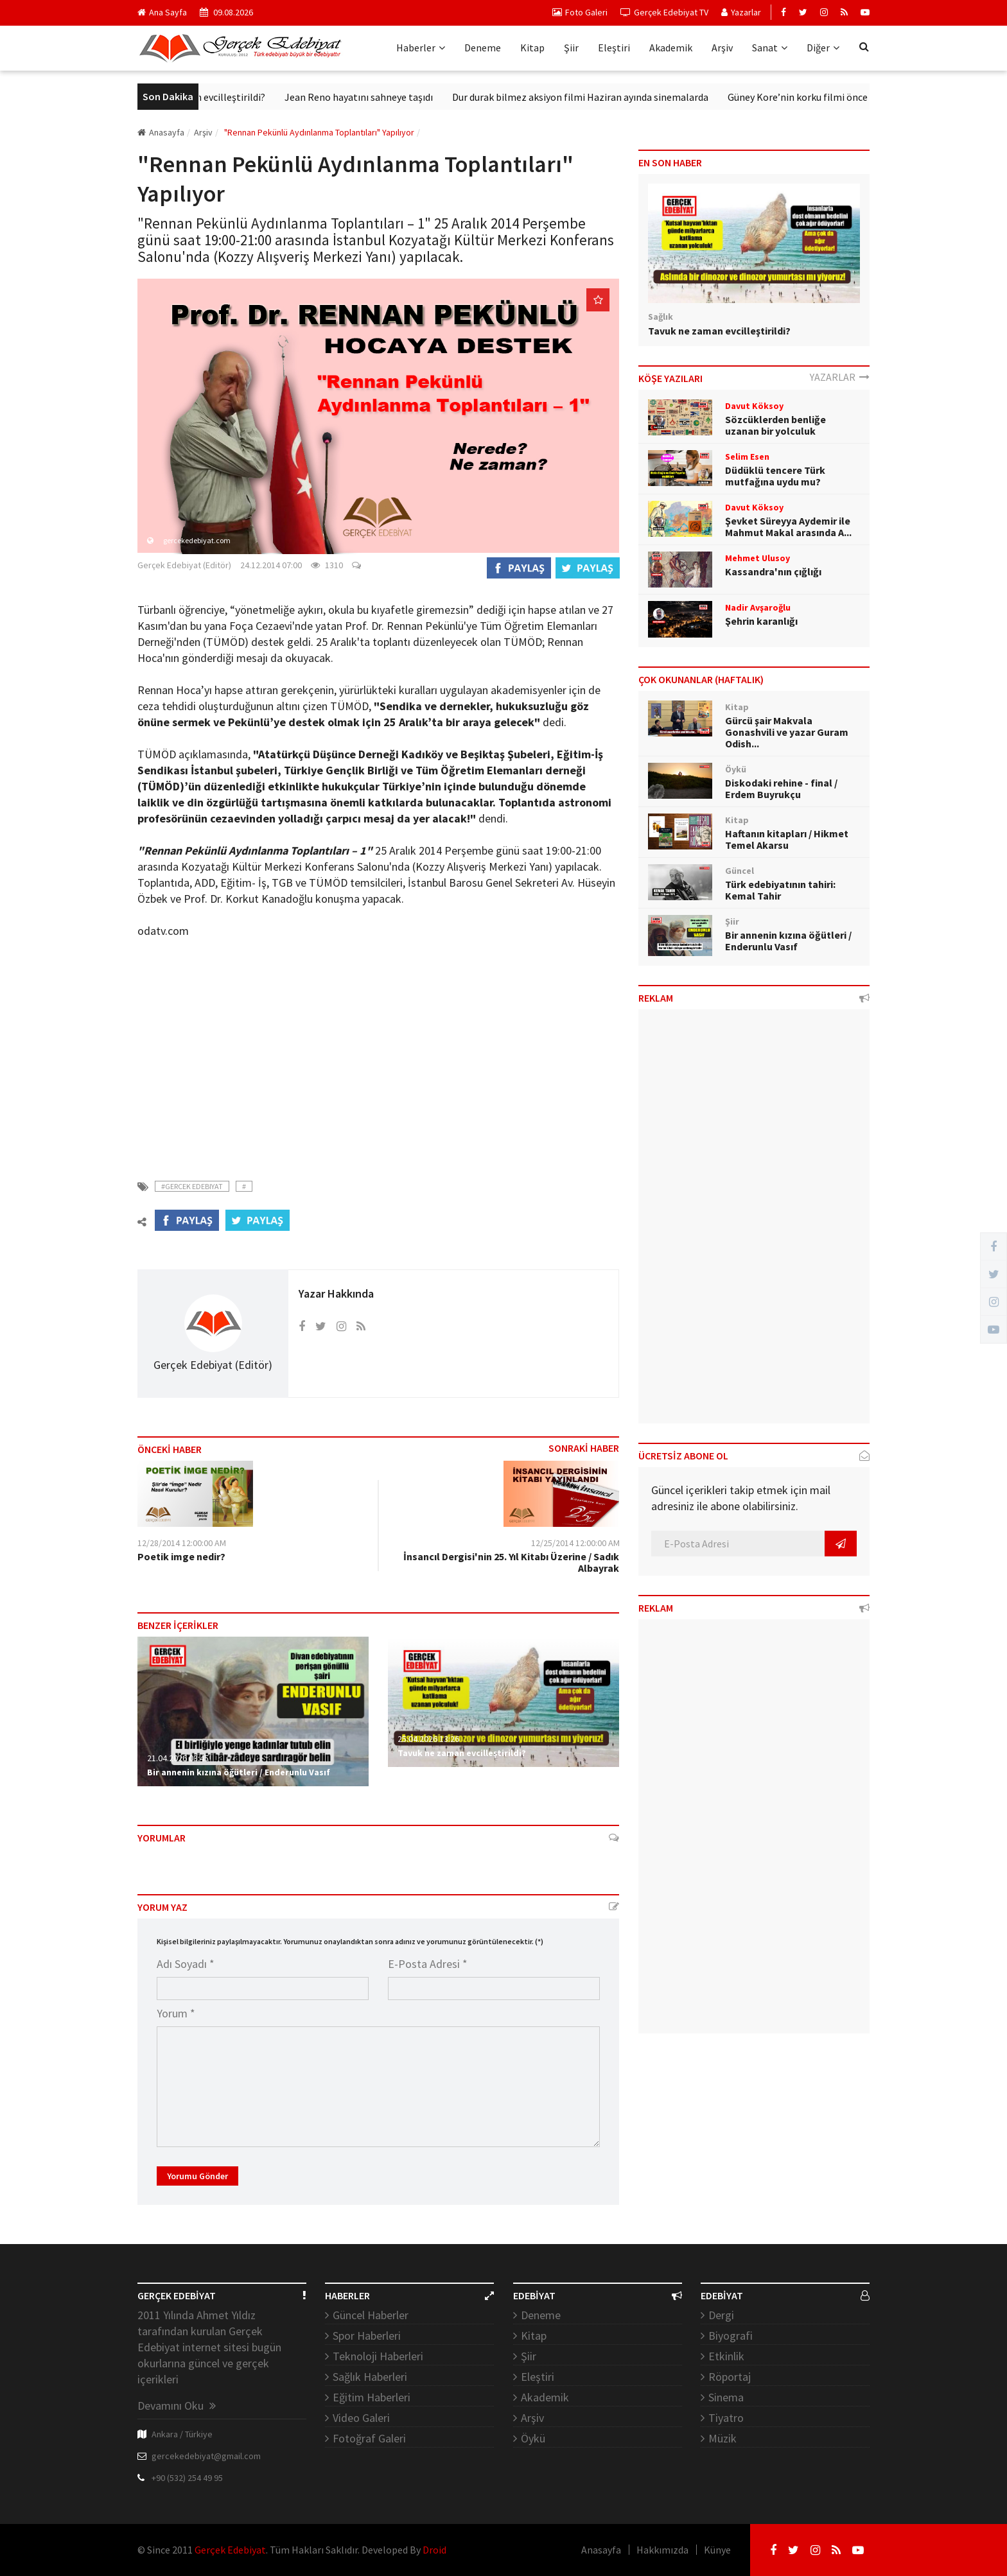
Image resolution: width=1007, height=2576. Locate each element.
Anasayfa (160, 132)
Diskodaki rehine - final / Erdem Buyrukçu (781, 788)
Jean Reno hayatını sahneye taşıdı (392, 97)
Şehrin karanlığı (761, 620)
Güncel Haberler (370, 2315)
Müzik (722, 2438)
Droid (434, 2549)
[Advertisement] (378, 1051)
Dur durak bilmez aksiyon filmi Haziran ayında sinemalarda (614, 97)
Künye (717, 2550)
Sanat (769, 47)
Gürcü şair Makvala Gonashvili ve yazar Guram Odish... (786, 732)
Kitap (532, 47)
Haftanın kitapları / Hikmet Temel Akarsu (786, 839)
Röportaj (729, 2376)
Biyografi (730, 2335)
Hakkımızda (662, 2550)
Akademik (670, 47)
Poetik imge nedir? (181, 1556)
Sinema (726, 2397)
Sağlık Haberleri (370, 2376)
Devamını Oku (176, 2405)
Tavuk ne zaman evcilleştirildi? (231, 97)
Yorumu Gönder (197, 2176)
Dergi (721, 2315)
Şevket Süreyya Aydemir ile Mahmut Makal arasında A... (788, 526)
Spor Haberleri (367, 2335)
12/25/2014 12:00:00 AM (575, 1543)
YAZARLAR (840, 376)
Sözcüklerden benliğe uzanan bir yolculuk (775, 425)
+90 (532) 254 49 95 (187, 2478)
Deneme (482, 47)
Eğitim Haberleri (371, 2397)
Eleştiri (614, 47)
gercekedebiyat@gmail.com (206, 2456)
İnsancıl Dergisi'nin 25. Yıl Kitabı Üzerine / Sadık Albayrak (511, 1562)
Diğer (823, 47)
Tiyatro (726, 2417)
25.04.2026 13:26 (428, 1739)
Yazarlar (741, 12)
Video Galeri (361, 2417)
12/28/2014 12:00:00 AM (181, 1543)
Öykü (533, 2438)
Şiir (571, 47)
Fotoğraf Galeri (369, 2438)
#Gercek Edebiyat (192, 1186)
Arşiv (722, 47)
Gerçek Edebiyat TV (664, 12)
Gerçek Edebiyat (230, 2549)
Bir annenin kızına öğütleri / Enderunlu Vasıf (238, 1772)
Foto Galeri (580, 12)
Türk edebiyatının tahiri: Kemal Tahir (780, 890)
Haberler (420, 47)
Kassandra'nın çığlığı (773, 571)
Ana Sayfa (162, 12)
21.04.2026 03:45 (178, 1758)
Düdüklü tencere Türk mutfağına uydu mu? (775, 476)
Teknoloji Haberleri (378, 2356)
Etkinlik (726, 2356)
